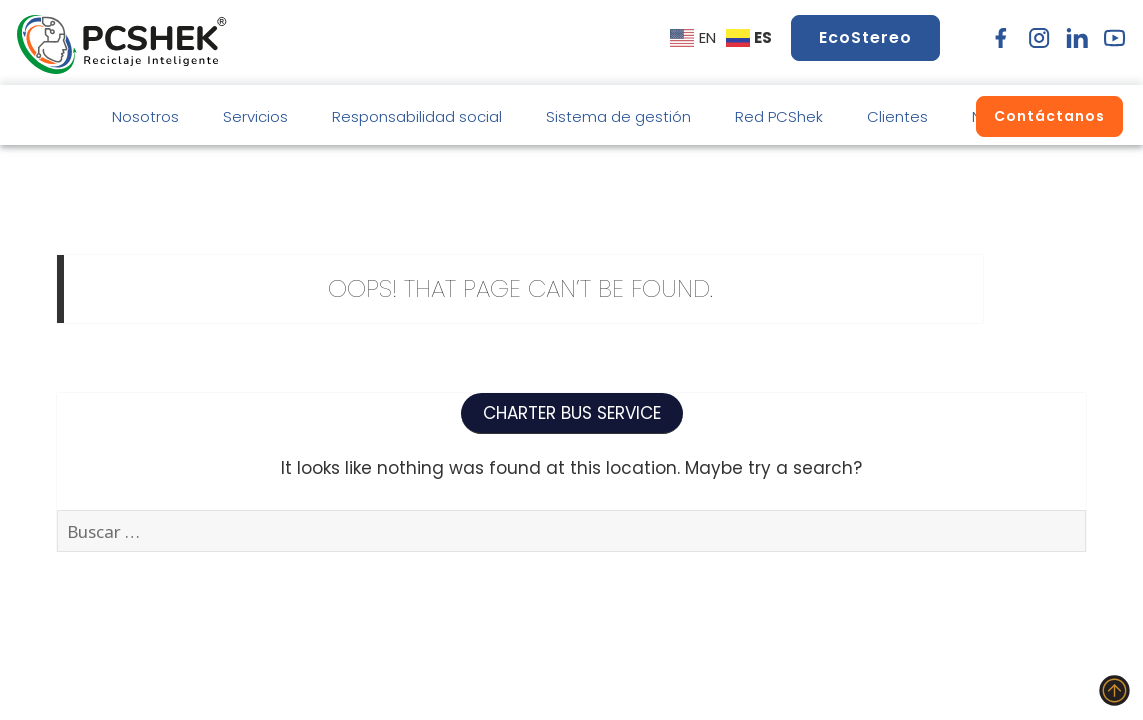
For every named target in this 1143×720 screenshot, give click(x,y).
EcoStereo (865, 37)
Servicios (255, 116)
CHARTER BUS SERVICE (572, 413)
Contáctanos (1049, 116)
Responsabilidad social (417, 116)
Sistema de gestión (618, 116)
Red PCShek (779, 116)
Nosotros (145, 116)
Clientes (897, 116)
